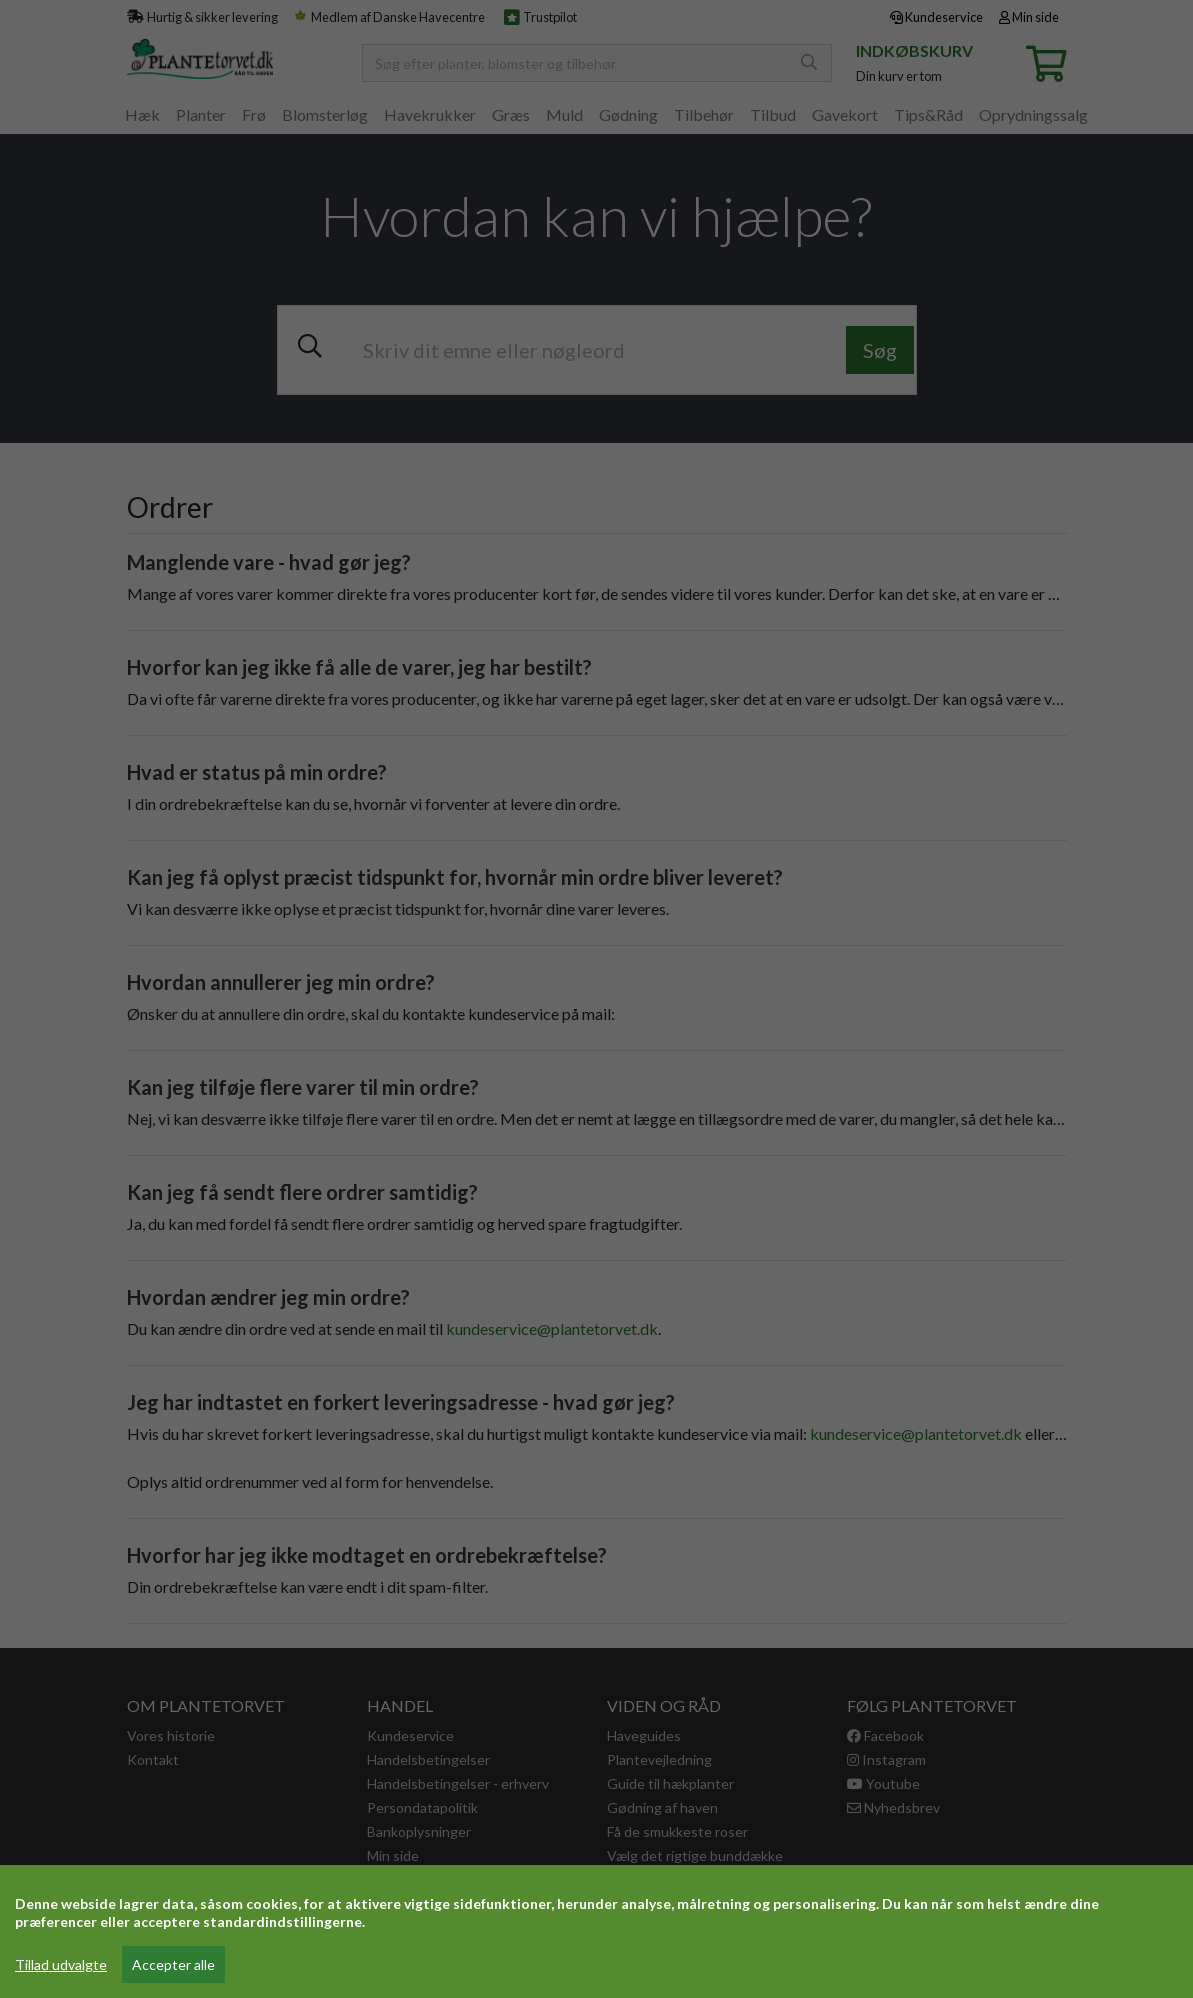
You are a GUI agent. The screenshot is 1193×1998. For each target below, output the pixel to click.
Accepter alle (173, 1964)
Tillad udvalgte (61, 1964)
